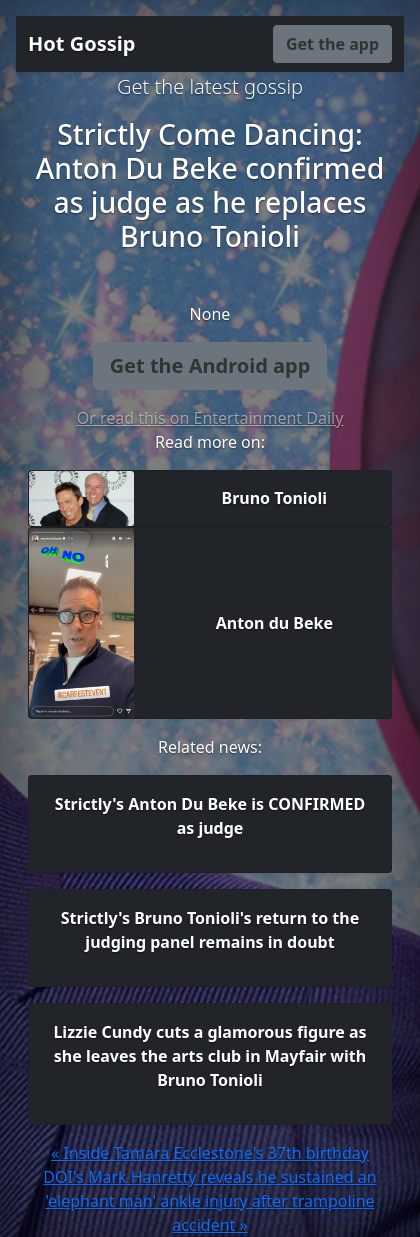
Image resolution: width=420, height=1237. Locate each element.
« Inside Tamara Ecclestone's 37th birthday (210, 1153)
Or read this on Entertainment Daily (210, 418)
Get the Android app (210, 365)
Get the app (332, 44)
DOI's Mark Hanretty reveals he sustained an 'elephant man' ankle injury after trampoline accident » (209, 1201)
